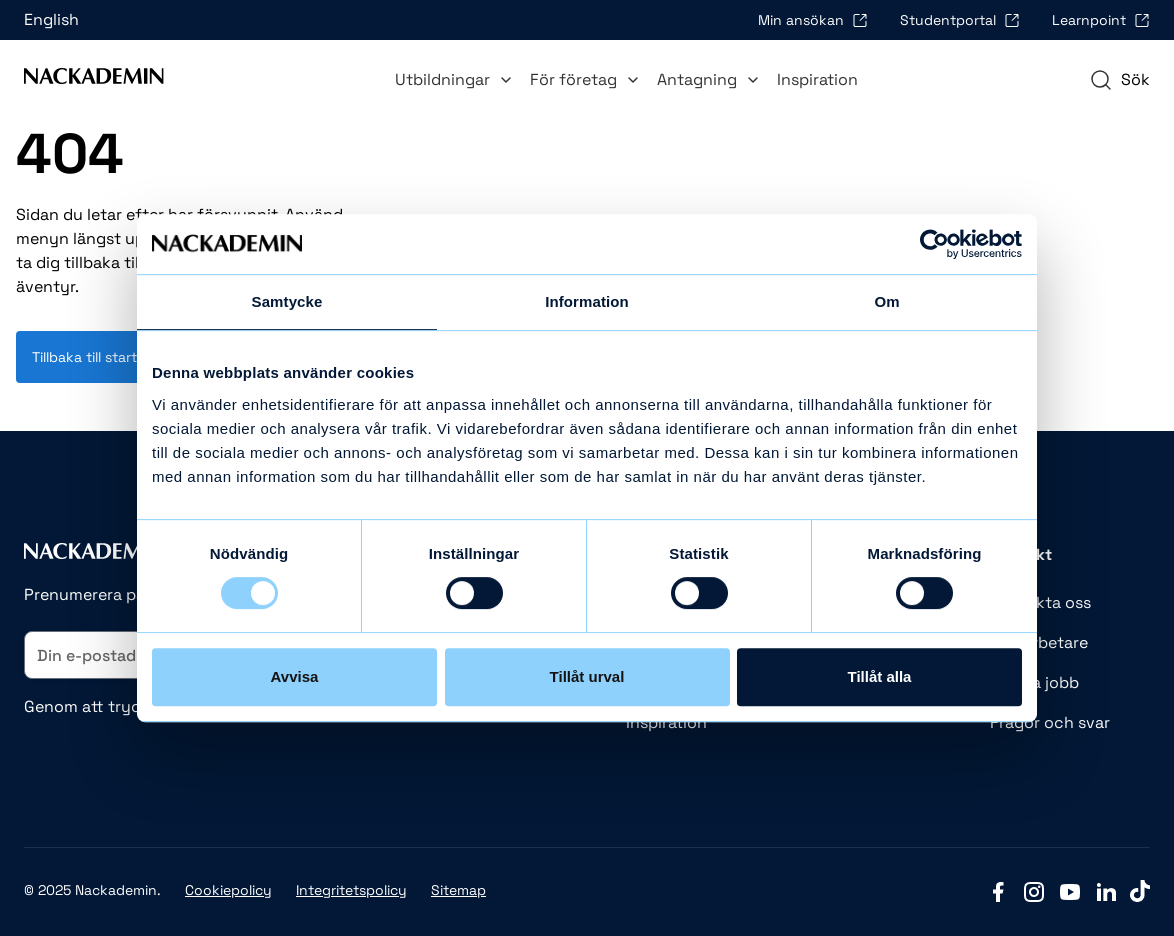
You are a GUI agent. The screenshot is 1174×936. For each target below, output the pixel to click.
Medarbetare (1039, 642)
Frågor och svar (1050, 722)
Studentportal (960, 20)
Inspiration (817, 79)
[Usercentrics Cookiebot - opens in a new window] (934, 244)
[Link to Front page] (94, 80)
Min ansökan (813, 20)
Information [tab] (587, 301)
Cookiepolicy (228, 890)
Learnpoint (1101, 20)
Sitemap (458, 890)
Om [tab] (886, 301)
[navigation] (1119, 80)
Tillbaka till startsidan (102, 357)
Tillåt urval (587, 676)
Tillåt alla (880, 676)
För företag (585, 79)
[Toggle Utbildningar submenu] (506, 80)
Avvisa (295, 676)
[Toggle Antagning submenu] (753, 80)
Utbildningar (454, 79)
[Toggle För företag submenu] (633, 80)
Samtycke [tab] (287, 301)
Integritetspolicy (351, 890)
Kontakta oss (1040, 602)
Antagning (709, 79)
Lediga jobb (1034, 682)
